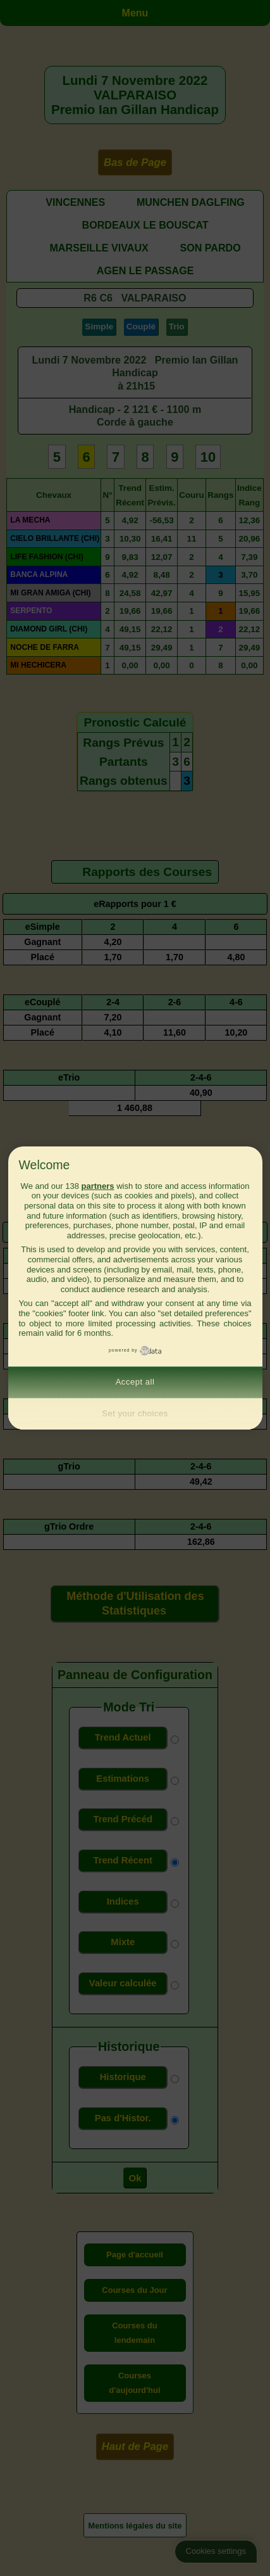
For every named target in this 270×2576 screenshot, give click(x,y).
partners (97, 1186)
